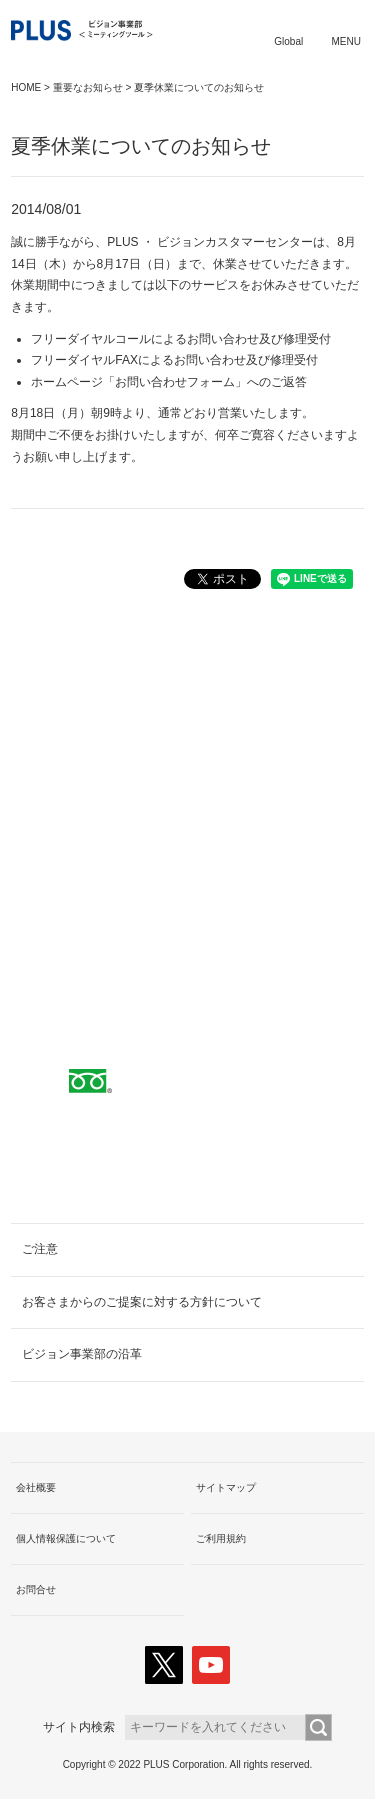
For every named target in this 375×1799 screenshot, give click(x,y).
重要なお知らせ (88, 87)
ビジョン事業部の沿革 (82, 1354)
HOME (26, 87)
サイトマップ (226, 1487)
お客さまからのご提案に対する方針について (142, 1302)
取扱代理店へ (188, 832)
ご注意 (40, 1249)
